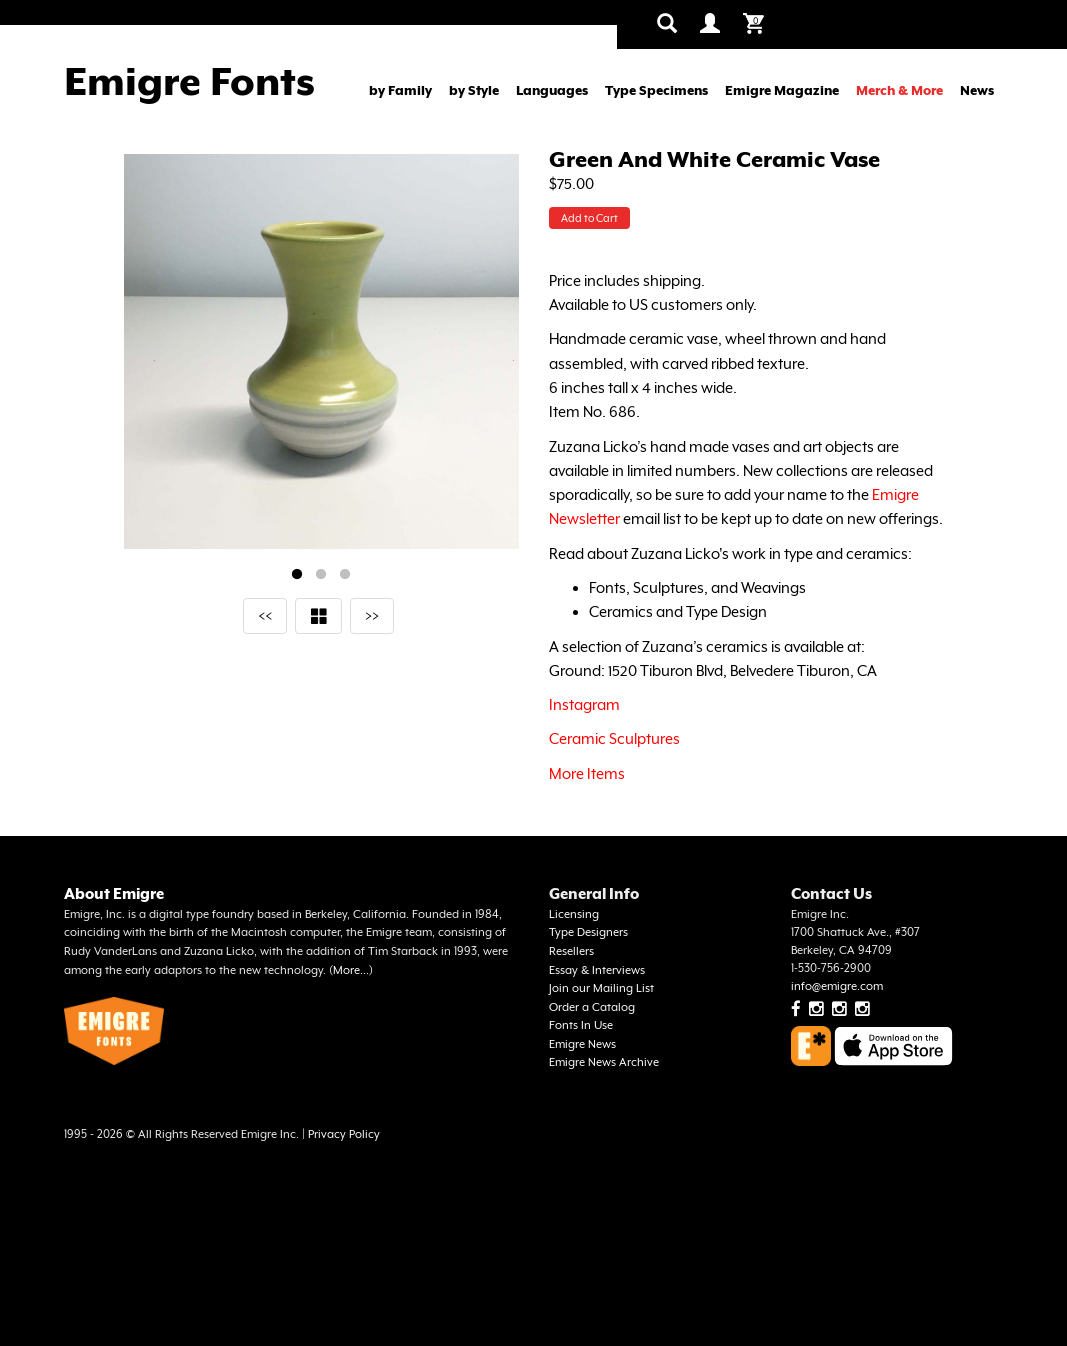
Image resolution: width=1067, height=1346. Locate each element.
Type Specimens (656, 90)
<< (265, 615)
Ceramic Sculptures (614, 738)
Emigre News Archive (604, 1062)
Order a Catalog (592, 1007)
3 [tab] (345, 575)
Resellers (571, 951)
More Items (587, 773)
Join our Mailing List (601, 988)
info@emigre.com (837, 986)
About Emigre (114, 893)
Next (513, 360)
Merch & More (899, 90)
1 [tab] (297, 575)
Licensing (574, 914)
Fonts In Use (581, 1025)
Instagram (584, 704)
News (977, 90)
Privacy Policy (344, 1134)
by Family (400, 90)
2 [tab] (321, 575)
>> (372, 615)
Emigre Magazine (782, 90)
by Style (474, 90)
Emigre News (582, 1044)
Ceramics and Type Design (678, 611)
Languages (552, 90)
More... (351, 970)
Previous (154, 360)
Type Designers (588, 932)
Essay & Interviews (597, 970)
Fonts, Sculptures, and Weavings (697, 587)
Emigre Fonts (189, 81)
